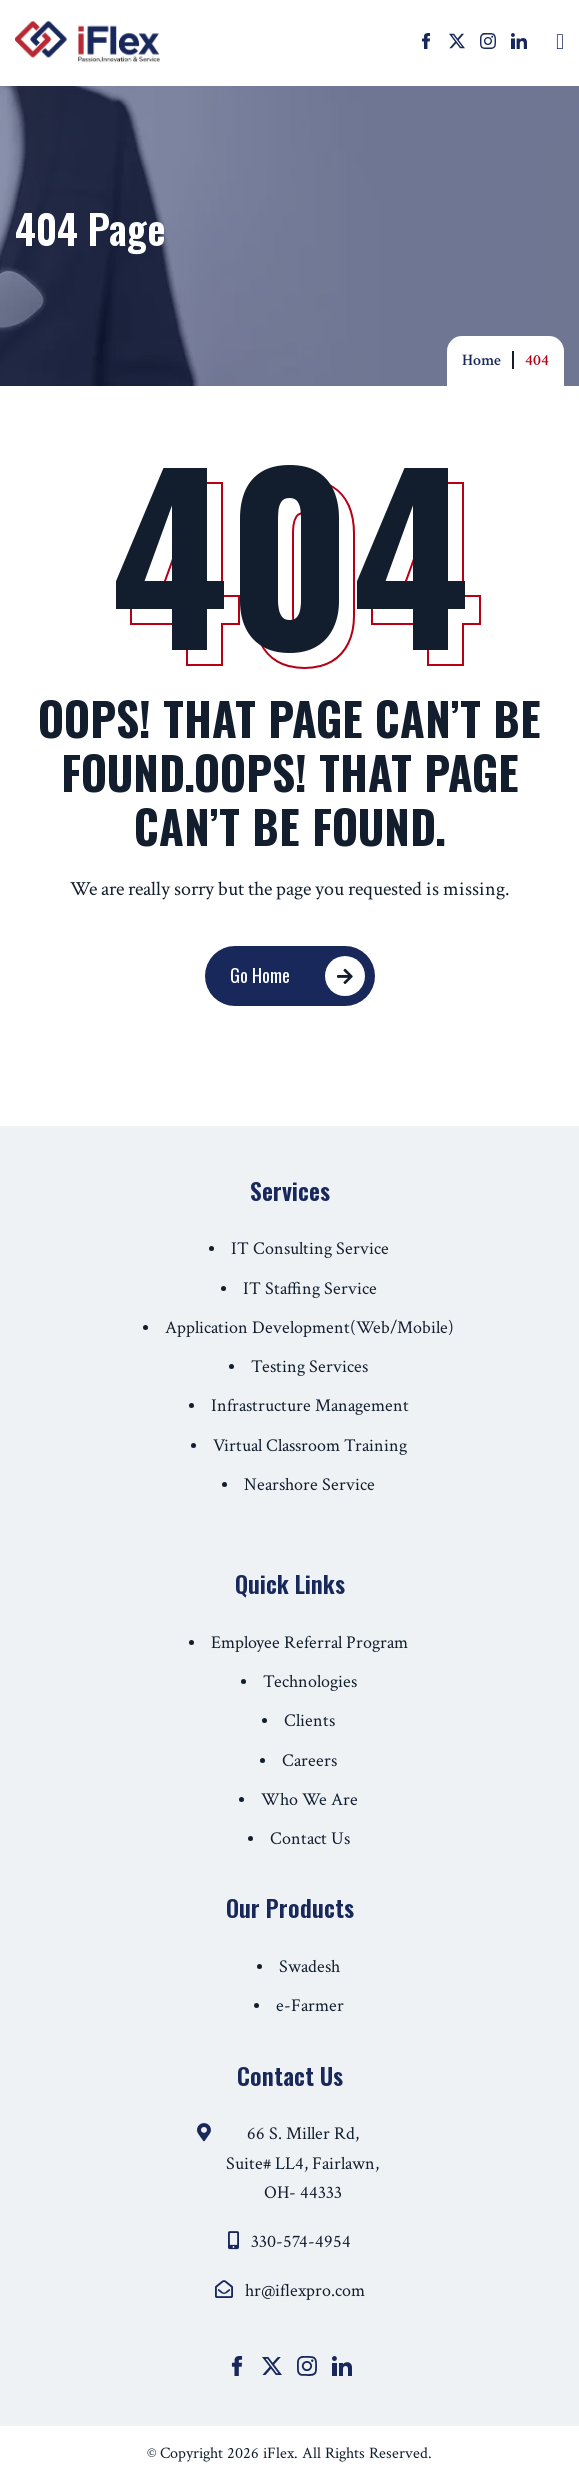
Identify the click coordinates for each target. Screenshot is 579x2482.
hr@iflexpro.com (305, 2290)
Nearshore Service (309, 1484)
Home (481, 360)
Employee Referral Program (309, 1642)
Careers (309, 1760)
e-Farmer (310, 2005)
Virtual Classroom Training (310, 1445)
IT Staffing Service (310, 1288)
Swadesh (309, 1966)
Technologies (310, 1681)
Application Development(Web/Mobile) (309, 1327)
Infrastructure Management (310, 1405)
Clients (309, 1720)
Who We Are (309, 1799)
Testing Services (309, 1366)
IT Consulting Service (310, 1248)
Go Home (270, 976)
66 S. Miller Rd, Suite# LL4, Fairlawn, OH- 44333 (302, 2163)
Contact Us (310, 1838)
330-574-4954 (301, 2241)
